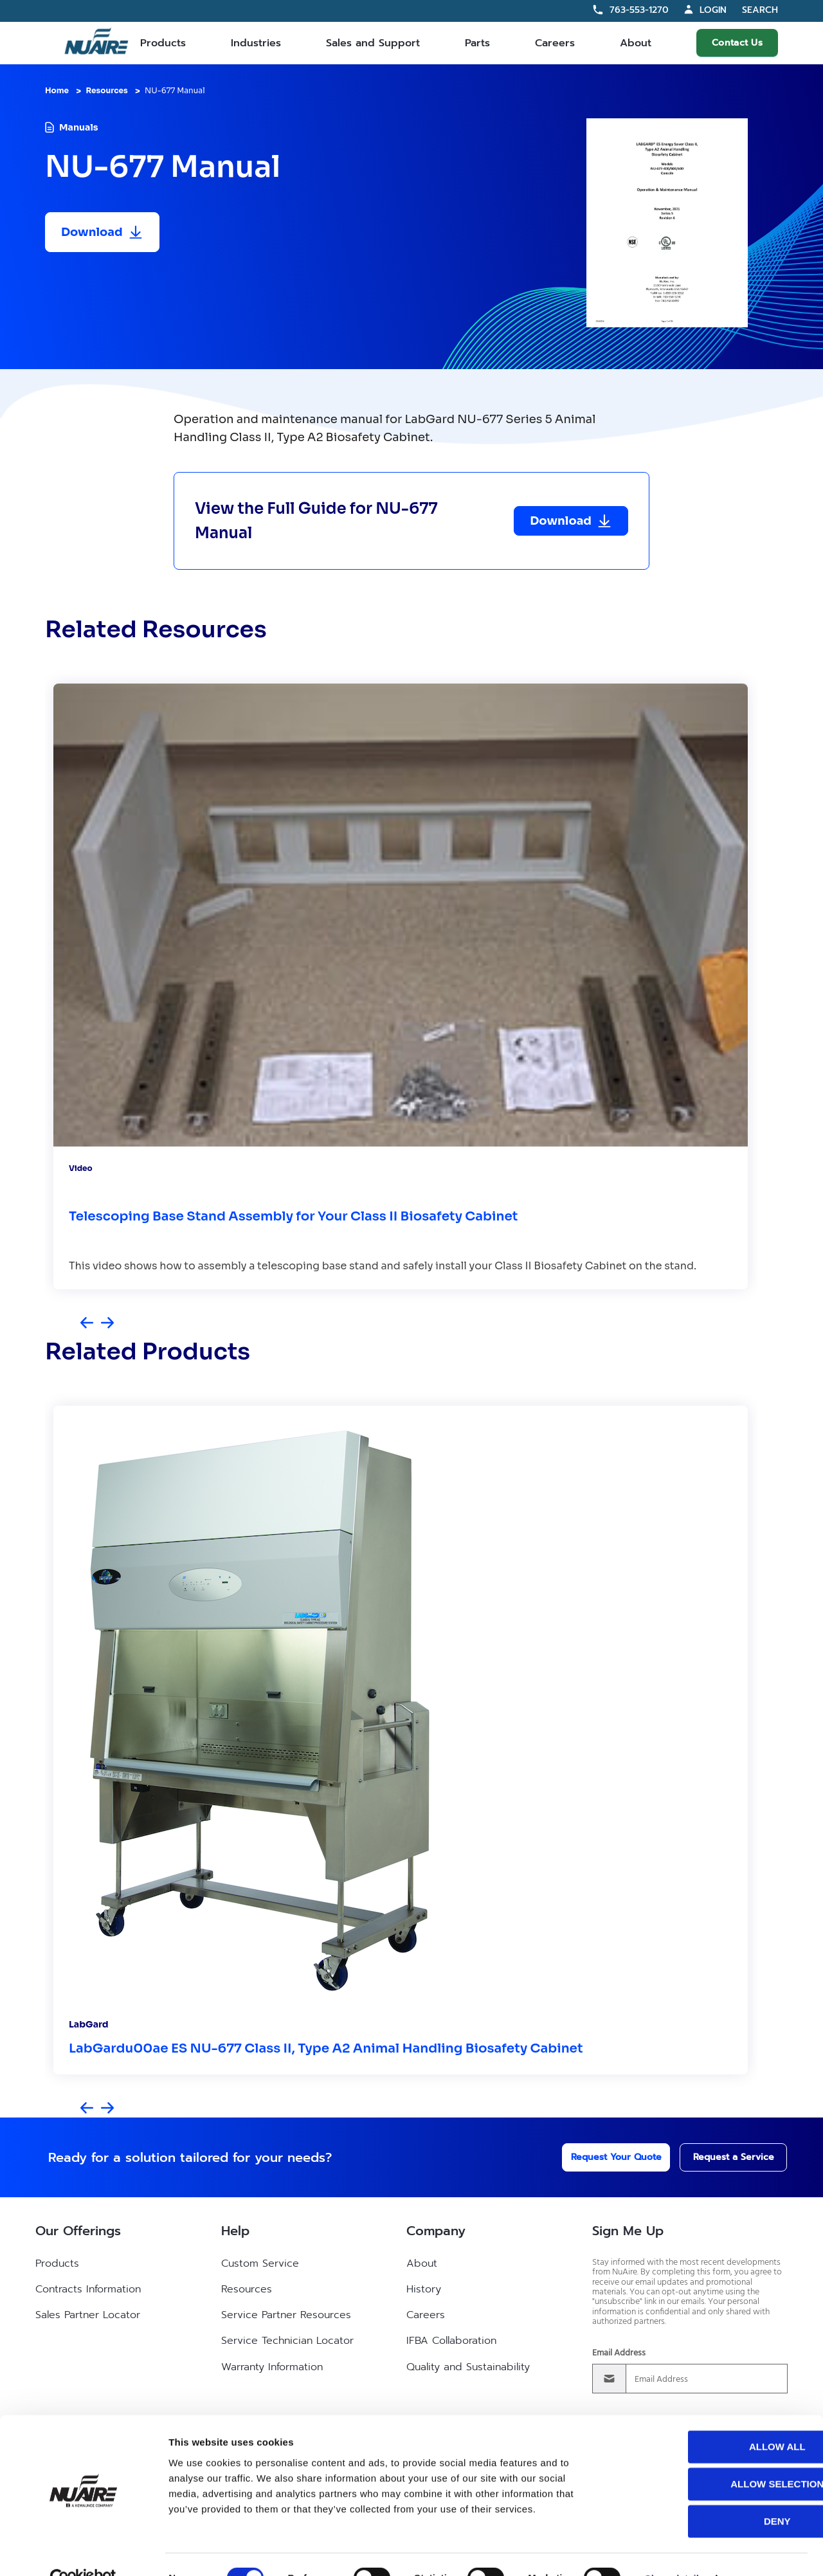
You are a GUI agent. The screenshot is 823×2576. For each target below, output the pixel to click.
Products (163, 43)
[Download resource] (102, 232)
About (635, 43)
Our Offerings (78, 2230)
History (423, 2289)
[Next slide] (107, 1323)
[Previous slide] (87, 1323)
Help (235, 2230)
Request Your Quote (599, 2157)
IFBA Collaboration (451, 2340)
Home (57, 90)
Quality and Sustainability (468, 2367)
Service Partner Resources (286, 2315)
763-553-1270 (639, 10)
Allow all (715, 2418)
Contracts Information (88, 2289)
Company (436, 2230)
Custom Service (260, 2263)
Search (760, 10)
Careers (555, 43)
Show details (675, 2550)
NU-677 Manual (175, 90)
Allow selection (716, 2456)
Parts (477, 43)
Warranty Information (272, 2367)
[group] (400, 986)
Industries (256, 43)
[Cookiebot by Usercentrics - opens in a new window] (83, 2551)
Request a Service (720, 2157)
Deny (715, 2493)
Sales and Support (373, 43)
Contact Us (737, 43)
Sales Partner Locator (87, 2315)
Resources (106, 90)
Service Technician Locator (287, 2340)
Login (713, 10)
